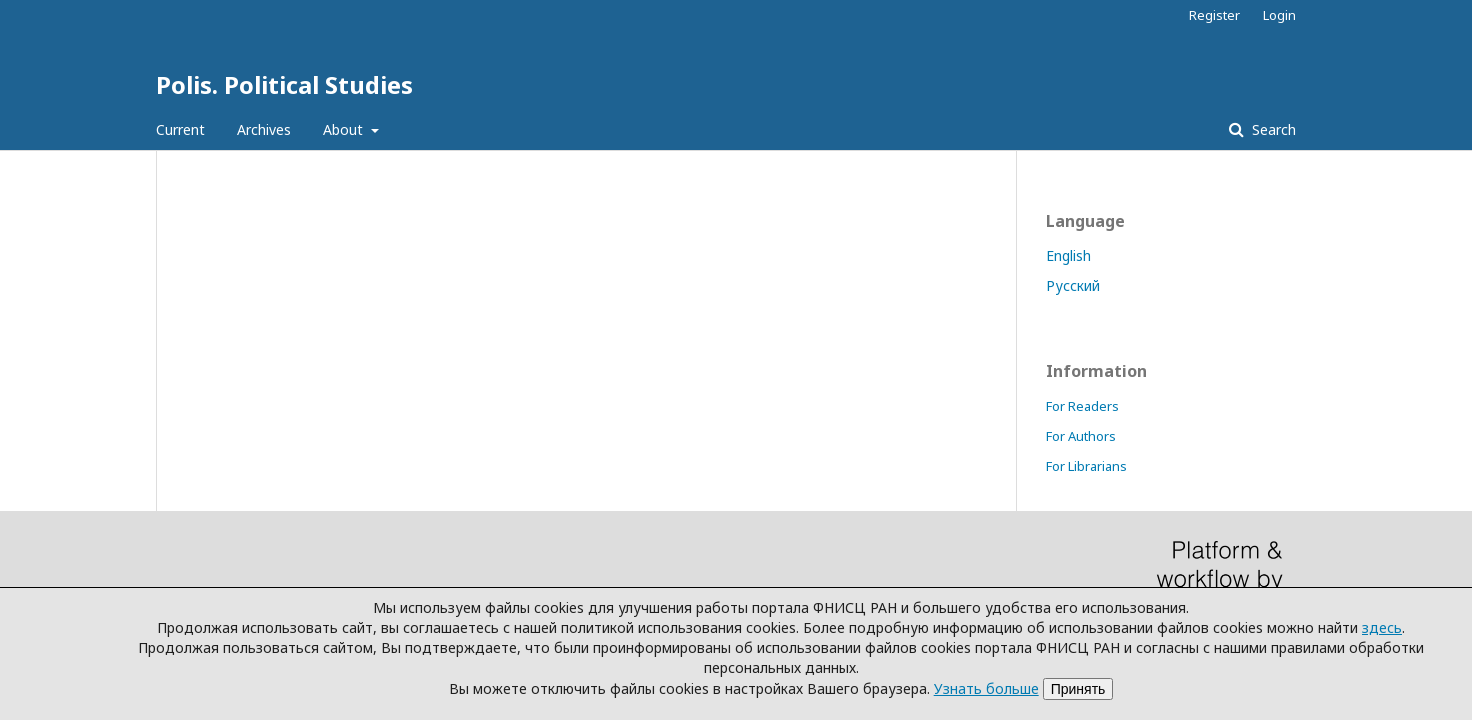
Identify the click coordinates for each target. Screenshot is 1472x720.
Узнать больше (986, 688)
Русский (1073, 285)
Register (1214, 15)
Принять (1078, 689)
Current (180, 129)
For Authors (1081, 436)
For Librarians (1086, 466)
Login (1279, 15)
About (345, 129)
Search (1272, 129)
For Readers (1082, 406)
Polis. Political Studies (284, 84)
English (1068, 255)
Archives (264, 129)
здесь (1382, 627)
